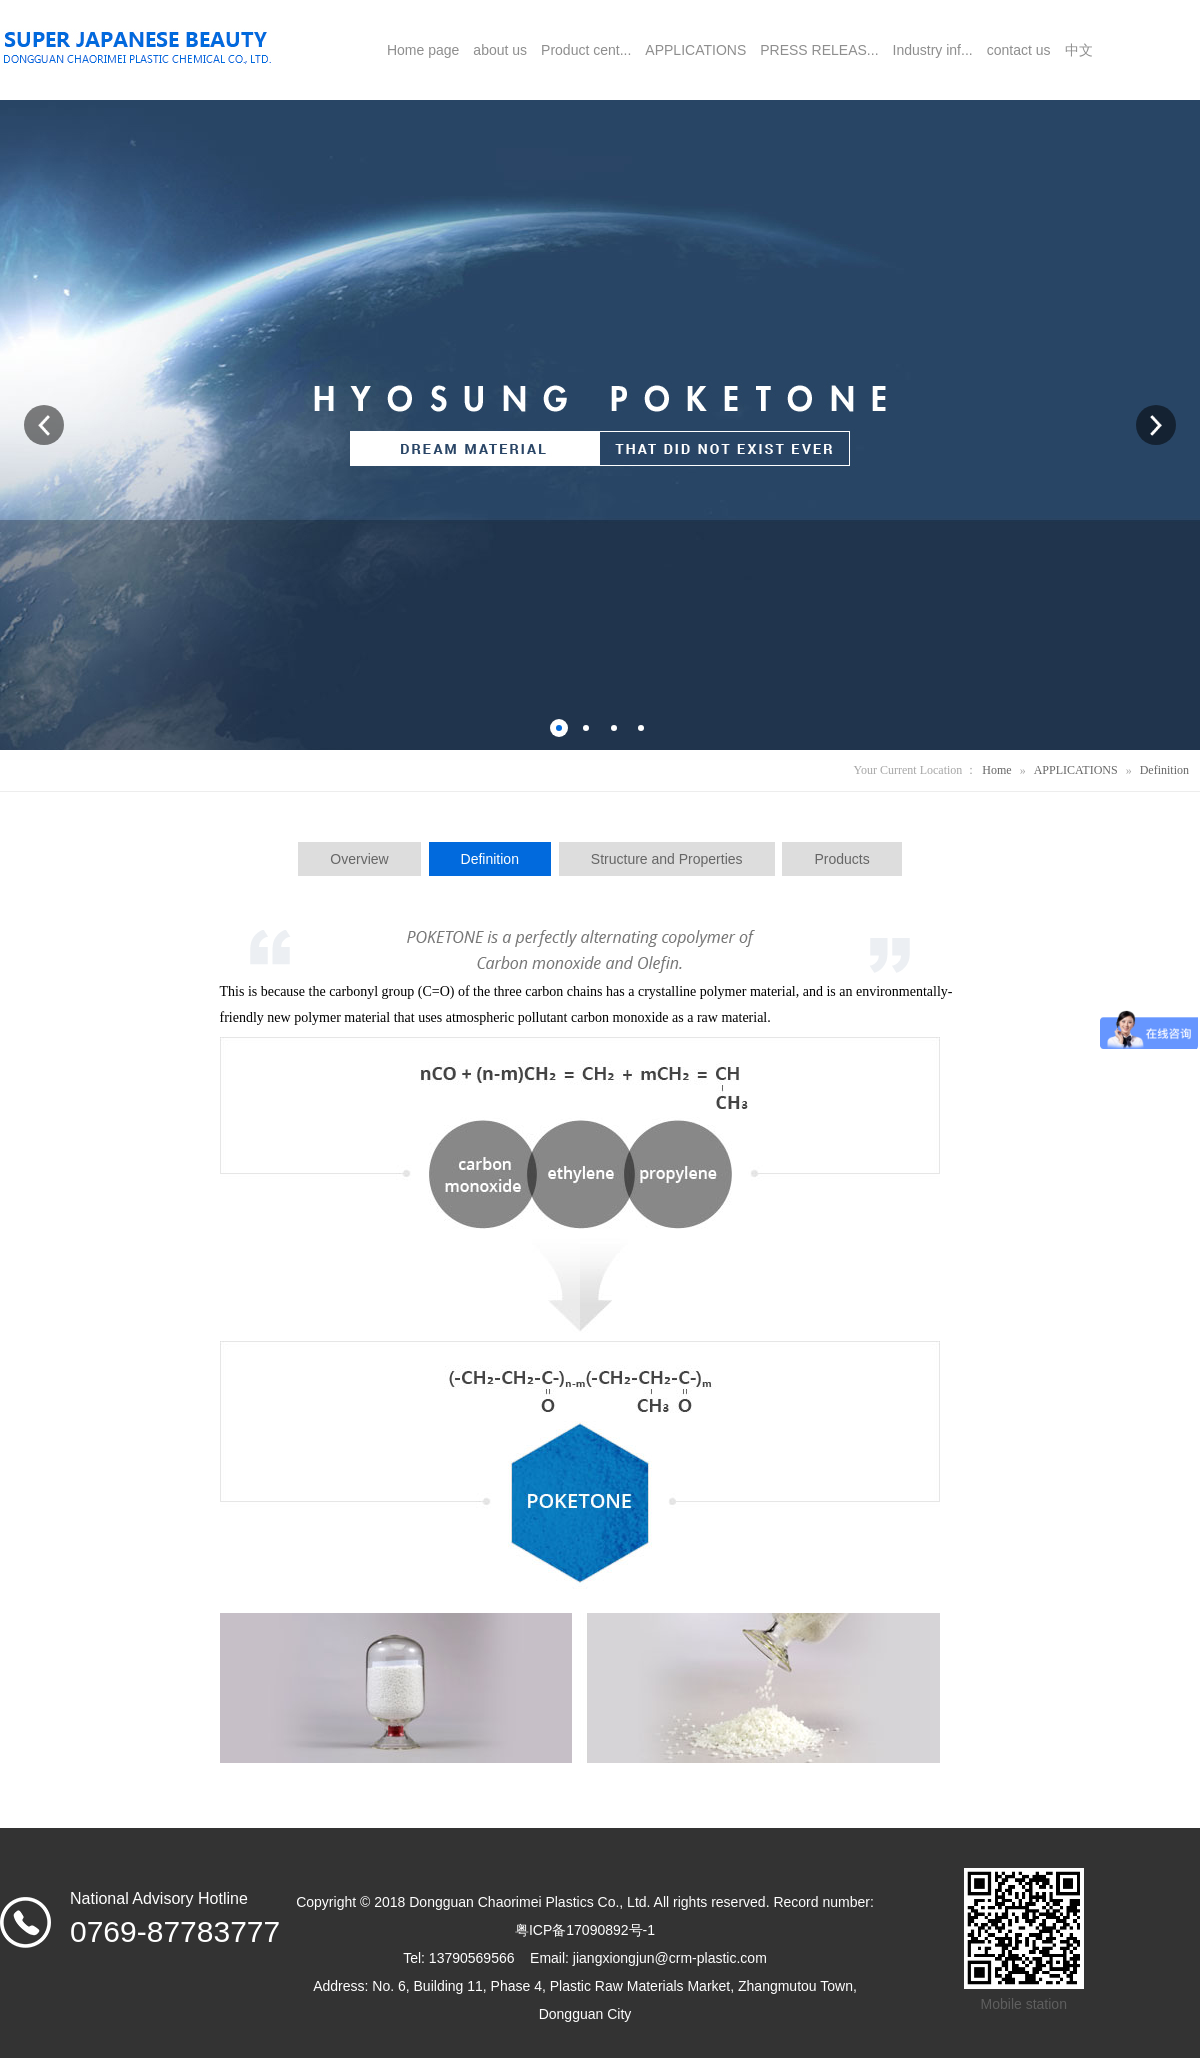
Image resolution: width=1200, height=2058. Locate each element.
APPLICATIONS (1076, 770)
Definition (1164, 770)
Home (996, 770)
